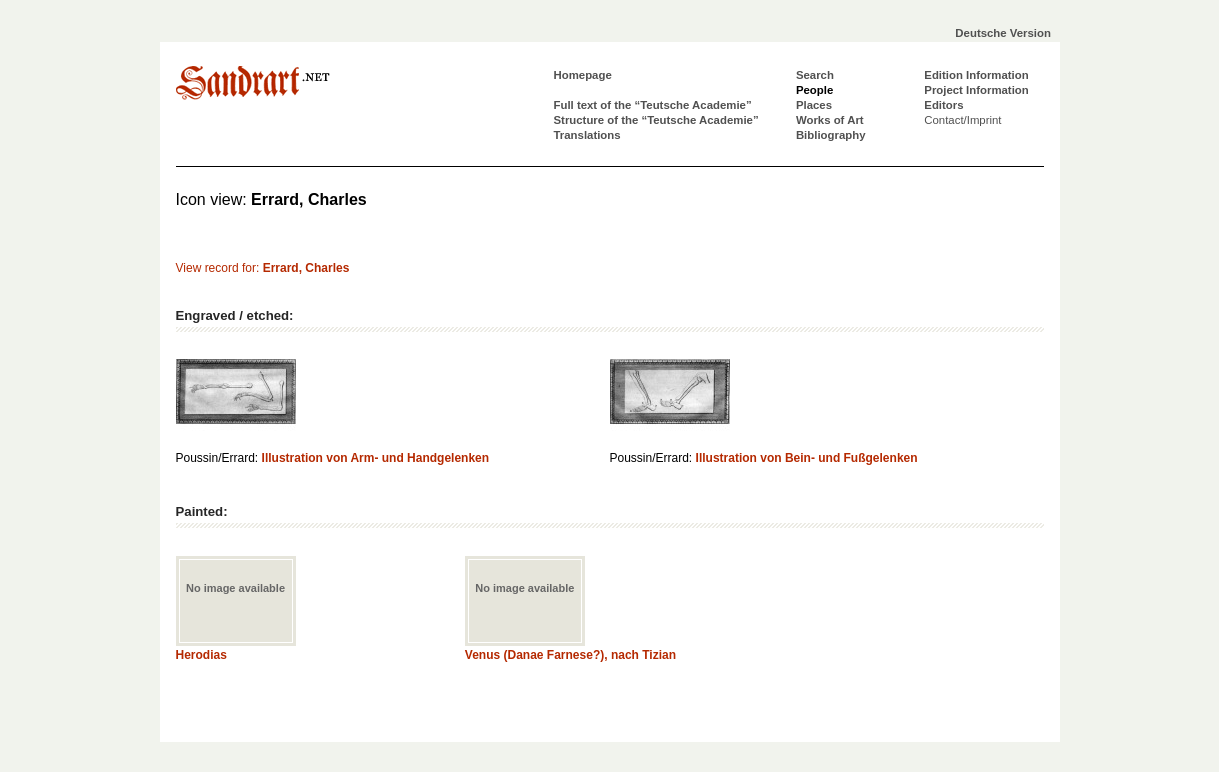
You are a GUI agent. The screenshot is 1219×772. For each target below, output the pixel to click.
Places (814, 105)
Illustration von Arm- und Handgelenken (376, 458)
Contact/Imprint (962, 120)
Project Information (976, 90)
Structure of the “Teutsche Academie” (656, 120)
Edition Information (976, 75)
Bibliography (831, 135)
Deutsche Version (1003, 33)
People (814, 90)
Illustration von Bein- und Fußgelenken (807, 458)
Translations (587, 135)
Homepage (583, 75)
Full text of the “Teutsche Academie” (653, 105)
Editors (943, 105)
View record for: (263, 268)
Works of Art (830, 120)
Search (815, 75)
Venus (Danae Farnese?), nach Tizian (570, 655)
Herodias (201, 655)
